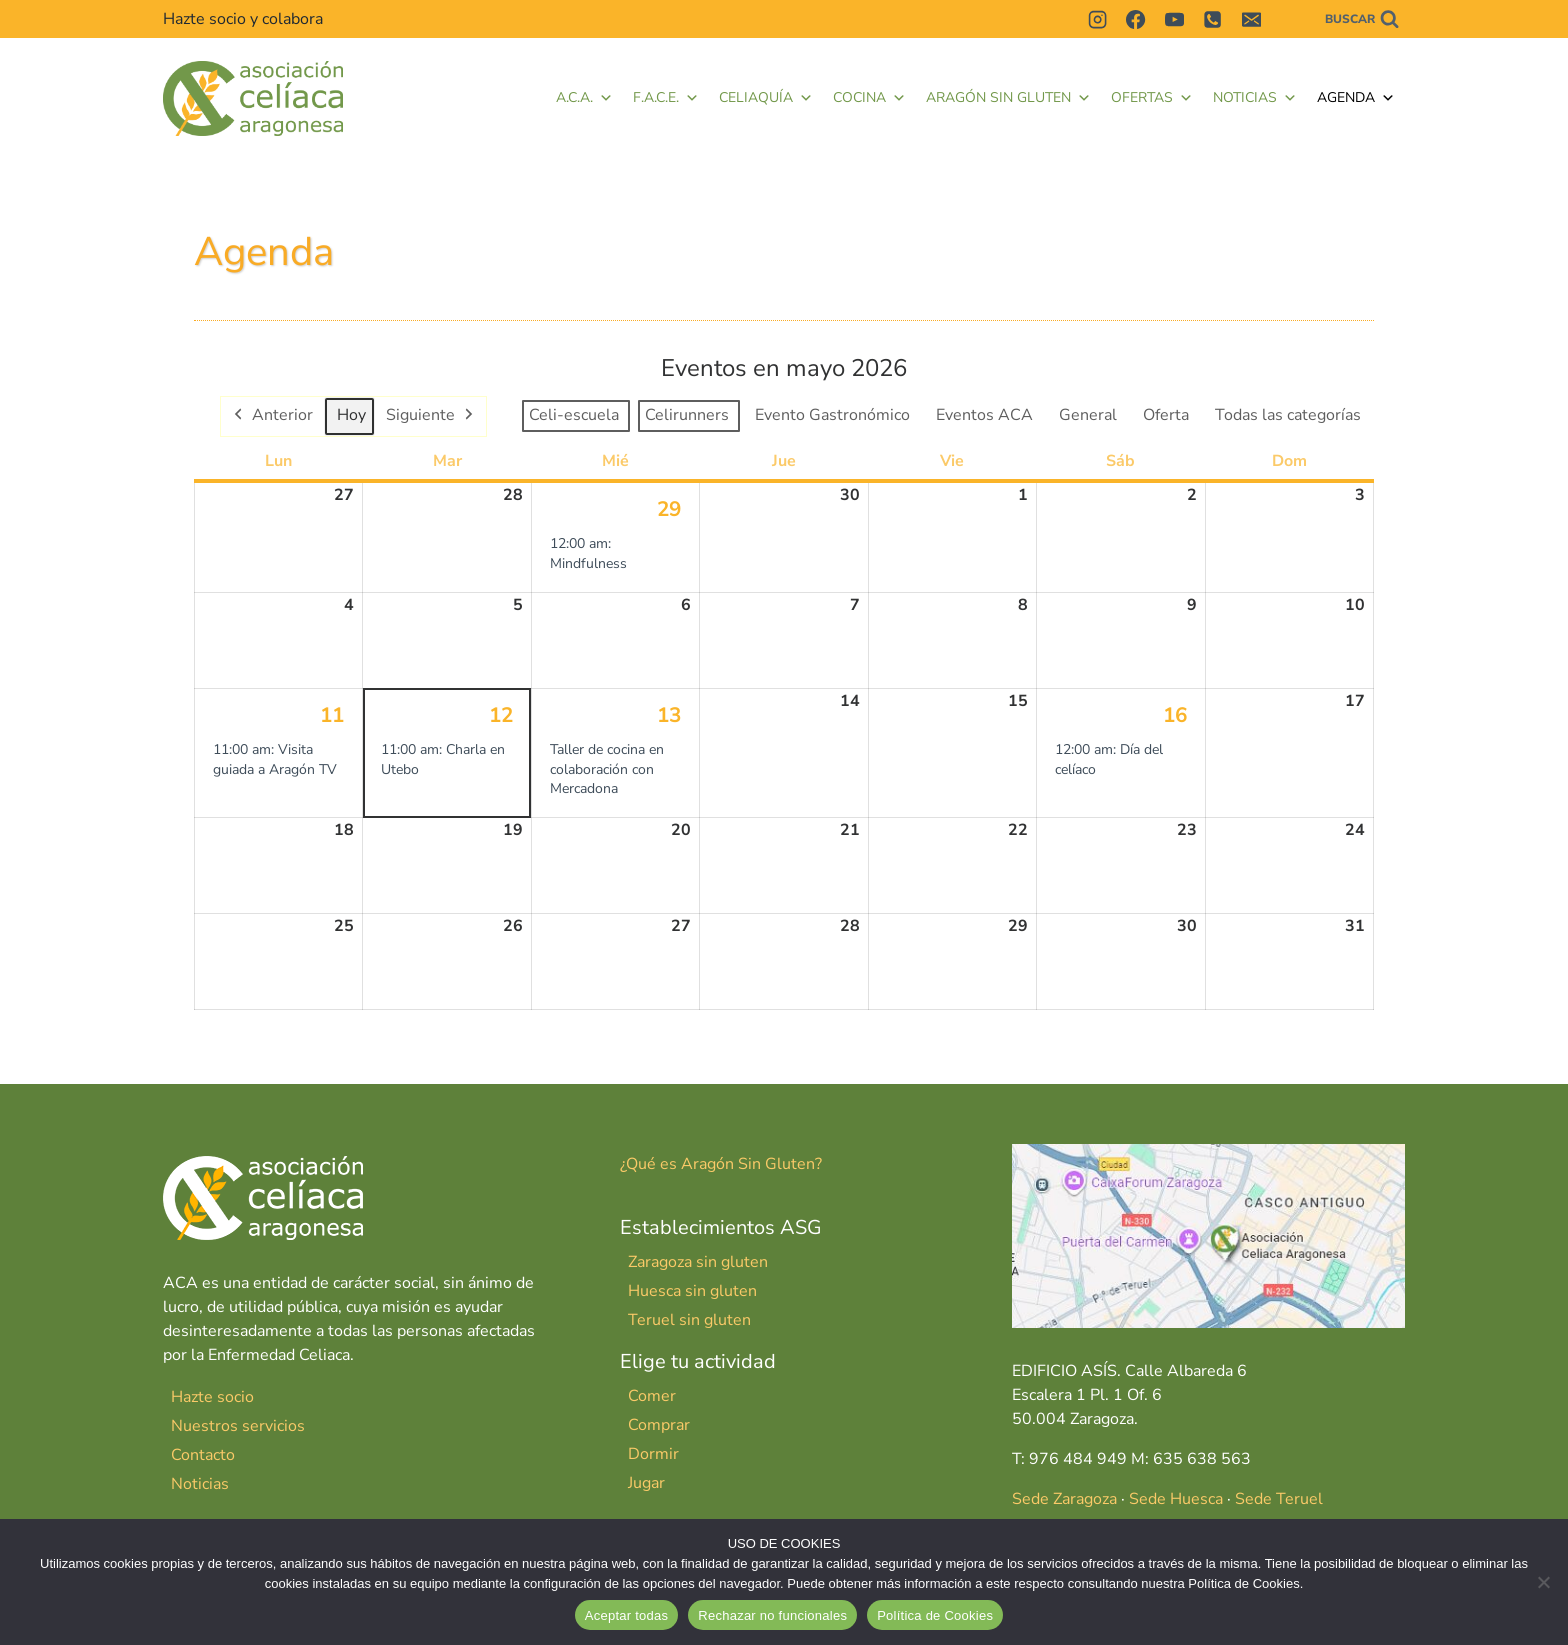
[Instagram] (1097, 19)
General (1088, 415)
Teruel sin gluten (689, 1320)
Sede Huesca (1176, 1499)
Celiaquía (766, 98)
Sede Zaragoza (1064, 1499)
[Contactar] (1289, 19)
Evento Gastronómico (832, 415)
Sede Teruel (1279, 1499)
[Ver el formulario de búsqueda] (1362, 19)
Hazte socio (212, 1397)
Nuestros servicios (238, 1426)
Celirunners (687, 415)
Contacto (203, 1455)
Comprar (659, 1425)
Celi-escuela (574, 415)
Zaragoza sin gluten (698, 1262)
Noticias (1255, 98)
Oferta (1166, 415)
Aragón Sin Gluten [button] (1008, 98)
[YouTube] (1174, 19)
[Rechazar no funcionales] (1543, 1582)
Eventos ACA (984, 415)
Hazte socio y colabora (243, 19)
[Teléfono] (1213, 19)
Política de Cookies (935, 1615)
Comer (652, 1396)
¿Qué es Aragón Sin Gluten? (721, 1164)
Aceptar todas (626, 1615)
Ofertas (1152, 98)
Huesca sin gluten (692, 1291)
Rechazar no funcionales (772, 1615)
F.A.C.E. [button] (666, 98)
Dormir (653, 1454)
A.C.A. (584, 98)
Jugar (646, 1483)
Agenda (1356, 98)
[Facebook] (1136, 19)
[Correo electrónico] (1251, 19)
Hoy (351, 415)
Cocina (869, 98)
